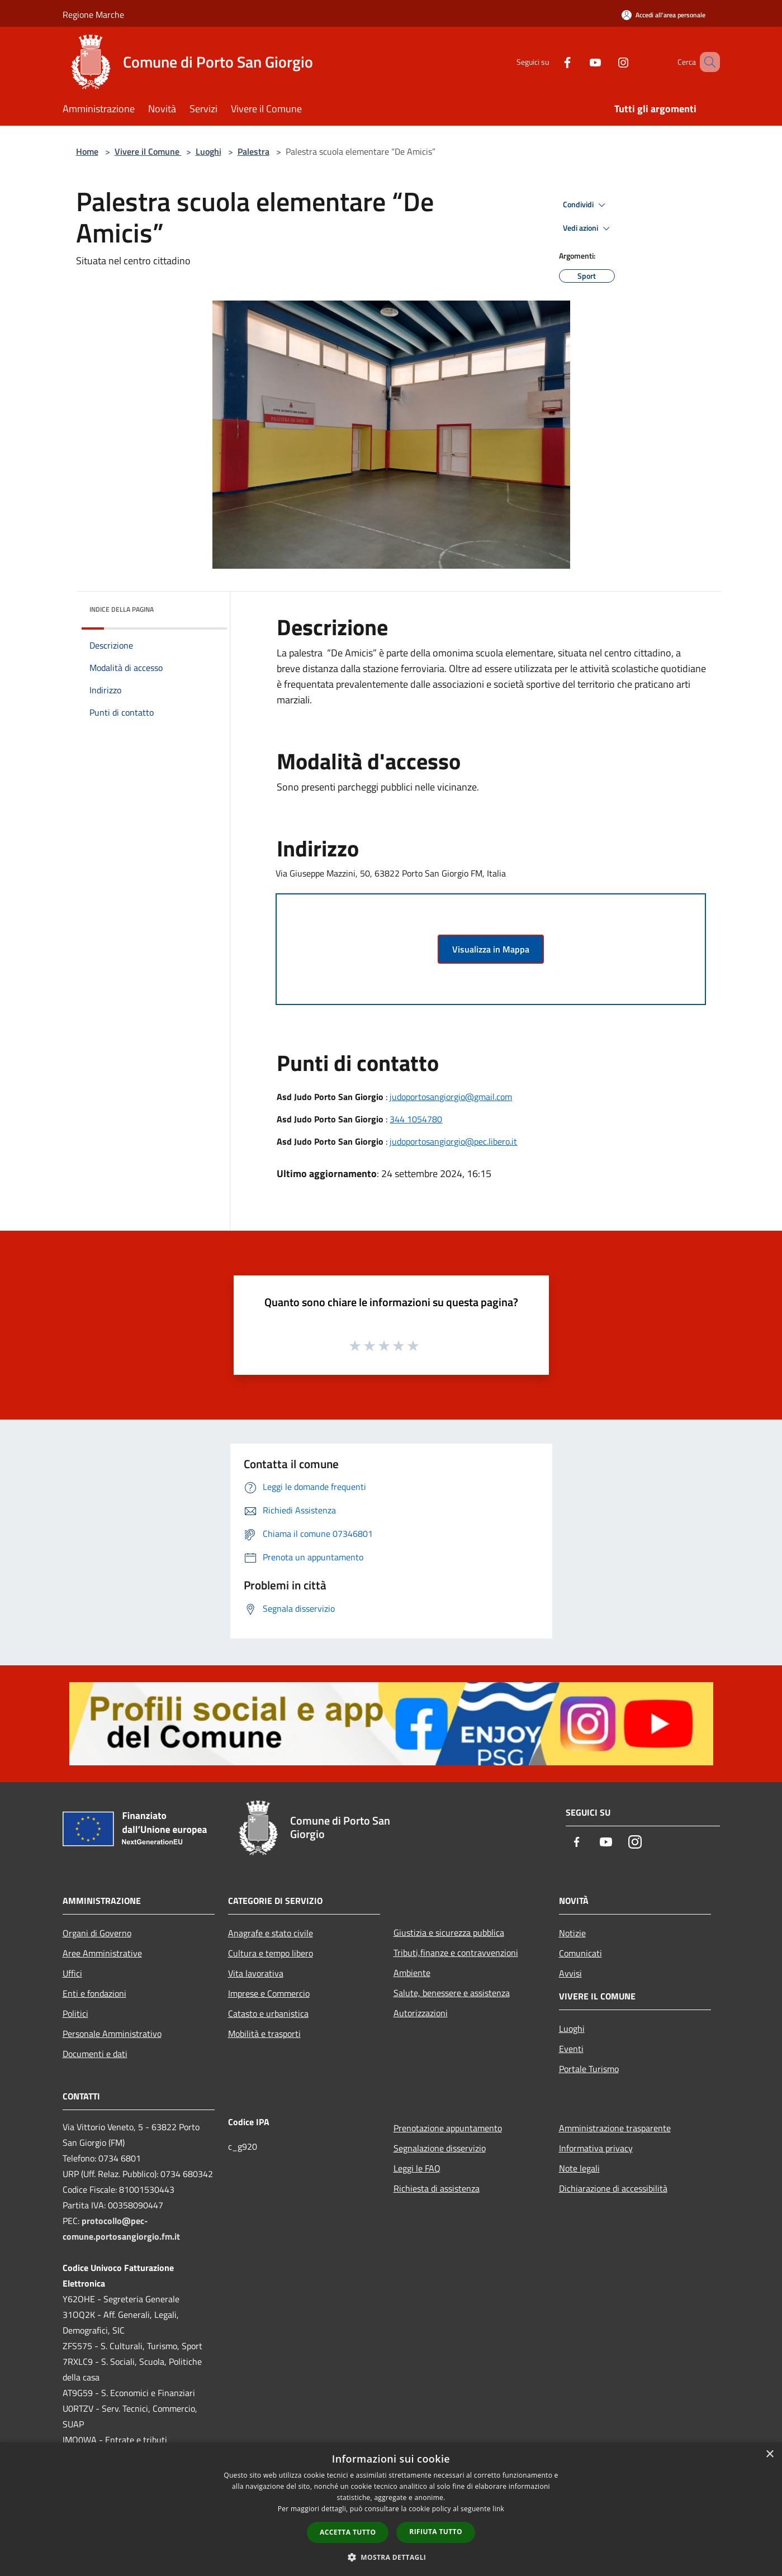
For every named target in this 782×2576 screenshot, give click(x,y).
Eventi (571, 2048)
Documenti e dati (95, 2053)
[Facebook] (551, 61)
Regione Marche (93, 14)
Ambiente (412, 1972)
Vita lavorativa (255, 1973)
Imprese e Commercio (269, 1993)
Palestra (253, 151)
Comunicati (580, 1953)
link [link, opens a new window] (498, 2508)
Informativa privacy (596, 2148)
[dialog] (391, 2509)
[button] (391, 2557)
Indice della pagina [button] (121, 609)
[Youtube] (579, 61)
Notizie (572, 1933)
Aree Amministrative (102, 1953)
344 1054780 (416, 1119)
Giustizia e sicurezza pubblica (449, 1932)
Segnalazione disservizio (440, 2148)
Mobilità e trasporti (264, 2033)
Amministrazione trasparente (615, 2128)
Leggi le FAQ (417, 2168)
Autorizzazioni (421, 2013)
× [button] (769, 2454)
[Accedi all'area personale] (663, 15)
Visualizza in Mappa (490, 949)
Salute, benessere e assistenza (452, 1992)
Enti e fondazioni (94, 1993)
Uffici (72, 1973)
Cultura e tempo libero (270, 1953)
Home (87, 151)
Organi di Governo (97, 1933)
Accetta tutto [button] (348, 2532)
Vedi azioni (588, 228)
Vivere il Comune (148, 151)
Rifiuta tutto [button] (435, 2531)
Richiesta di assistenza (437, 2188)
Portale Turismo (589, 2068)
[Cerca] (706, 62)
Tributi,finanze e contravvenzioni (456, 1952)
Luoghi (208, 151)
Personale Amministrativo (112, 2033)
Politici (75, 2013)
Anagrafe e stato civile (270, 1933)
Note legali (579, 2168)
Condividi (586, 205)
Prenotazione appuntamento (448, 2128)
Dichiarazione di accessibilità (613, 2188)
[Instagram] (607, 61)
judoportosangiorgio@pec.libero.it (453, 1141)
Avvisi (570, 1973)
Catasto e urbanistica (268, 2013)
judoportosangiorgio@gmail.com (451, 1096)
